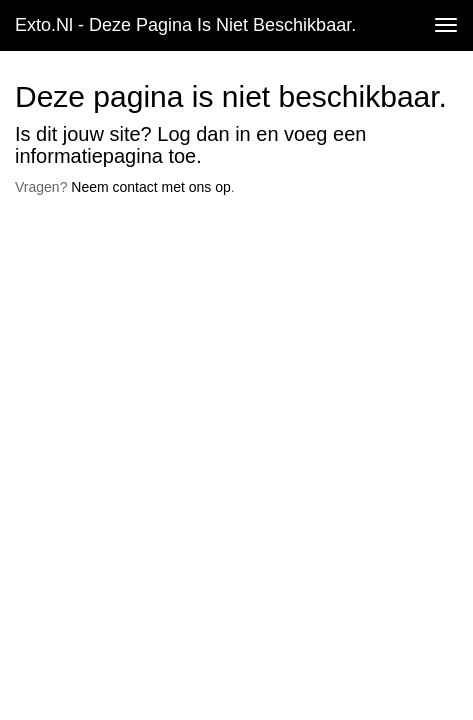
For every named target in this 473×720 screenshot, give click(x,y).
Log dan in (203, 134)
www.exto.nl (192, 245)
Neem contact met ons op (151, 187)
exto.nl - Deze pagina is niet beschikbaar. (185, 25)
